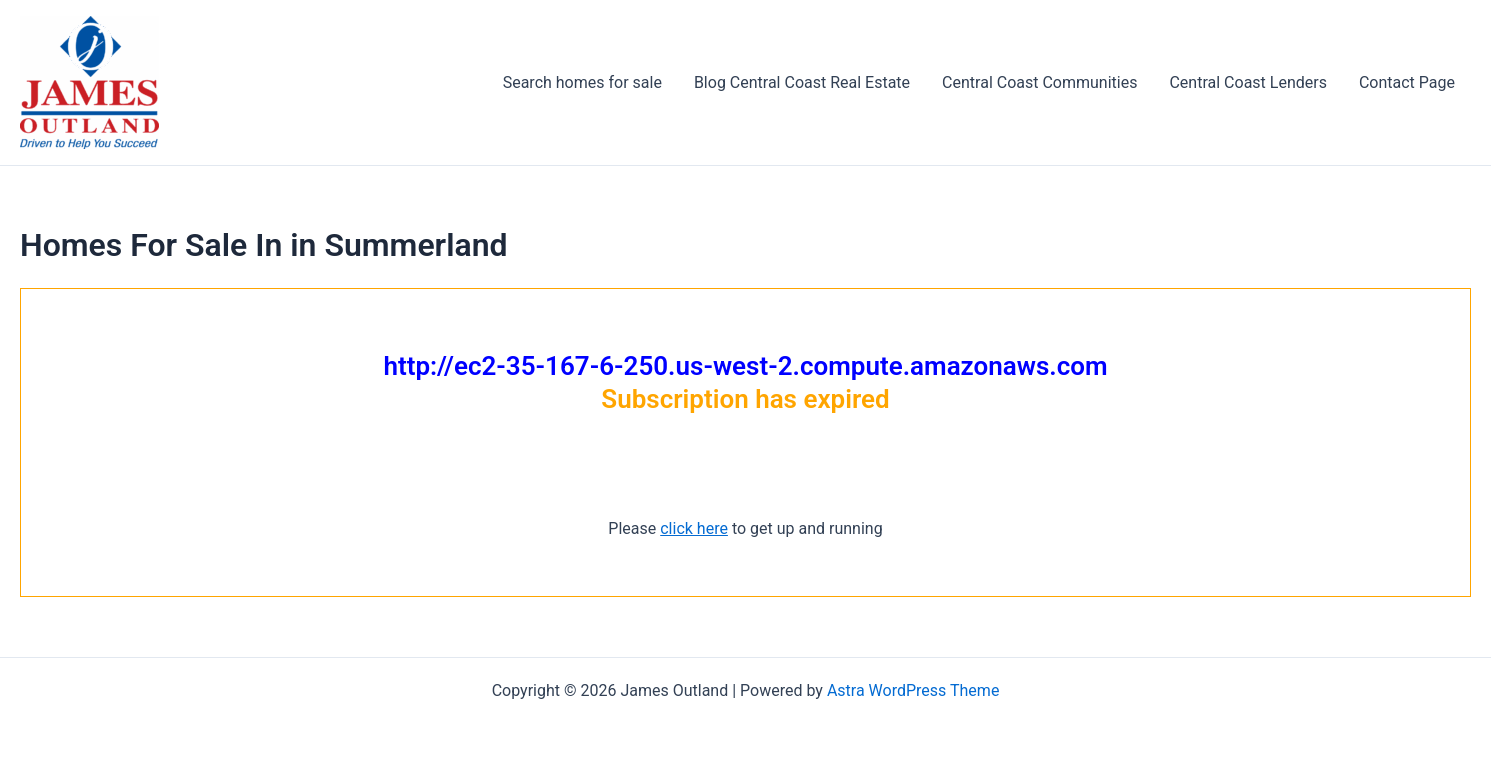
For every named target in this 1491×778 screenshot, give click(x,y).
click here (694, 528)
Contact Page (1407, 82)
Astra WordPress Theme (913, 690)
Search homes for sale (582, 82)
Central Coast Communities (1039, 82)
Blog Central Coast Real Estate (802, 82)
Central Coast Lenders (1247, 82)
